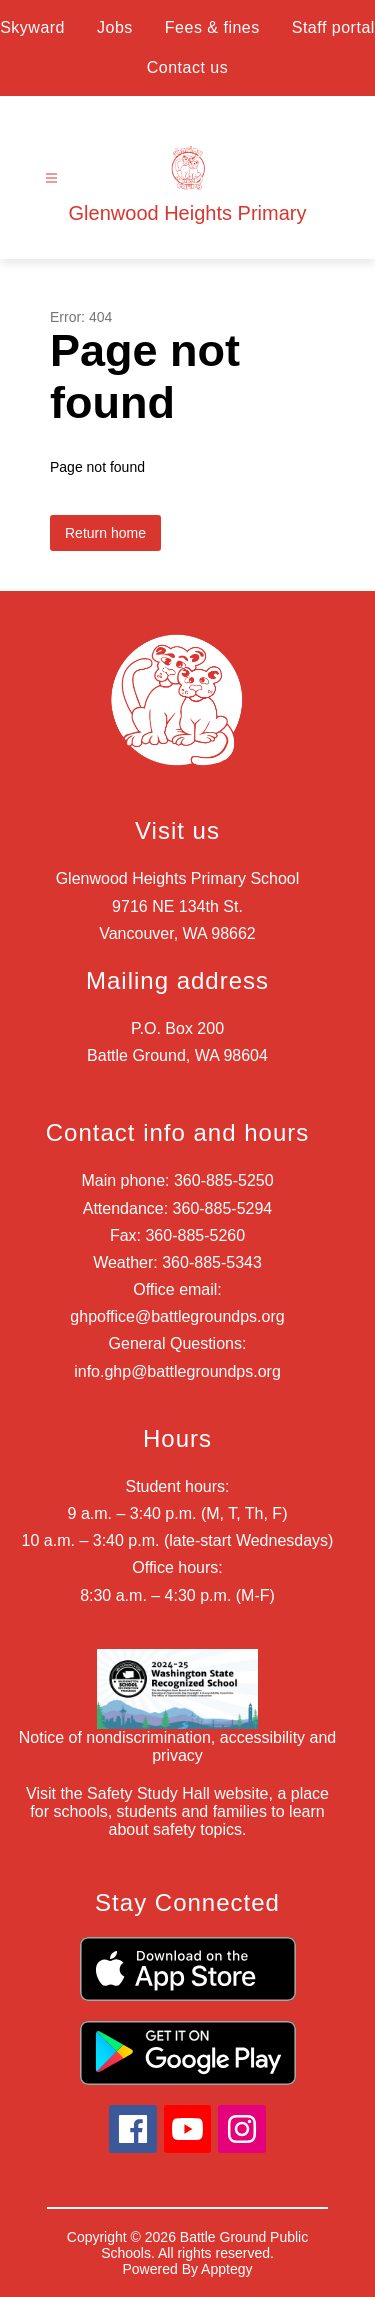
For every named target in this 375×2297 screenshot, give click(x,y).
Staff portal (333, 27)
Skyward (32, 27)
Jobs (115, 27)
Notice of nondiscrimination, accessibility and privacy (177, 1746)
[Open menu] (51, 178)
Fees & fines (212, 27)
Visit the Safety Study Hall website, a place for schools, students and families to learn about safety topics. (177, 1811)
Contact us (187, 67)
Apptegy (226, 2269)
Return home (105, 533)
